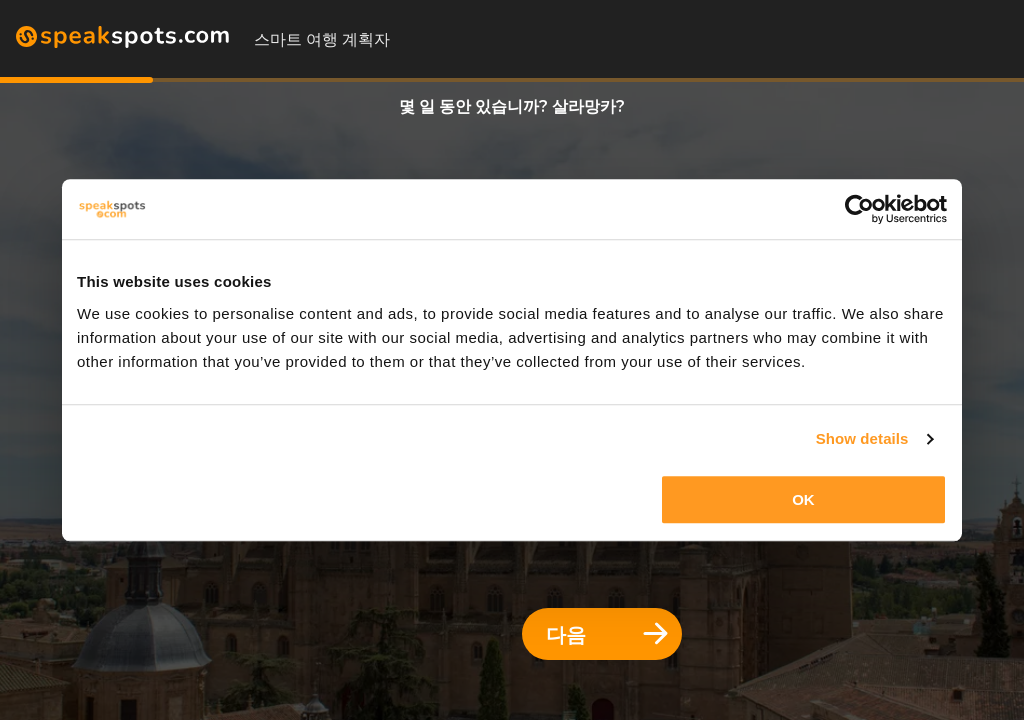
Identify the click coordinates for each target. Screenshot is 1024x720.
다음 (607, 634)
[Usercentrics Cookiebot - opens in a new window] (859, 209)
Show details (862, 438)
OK (803, 499)
